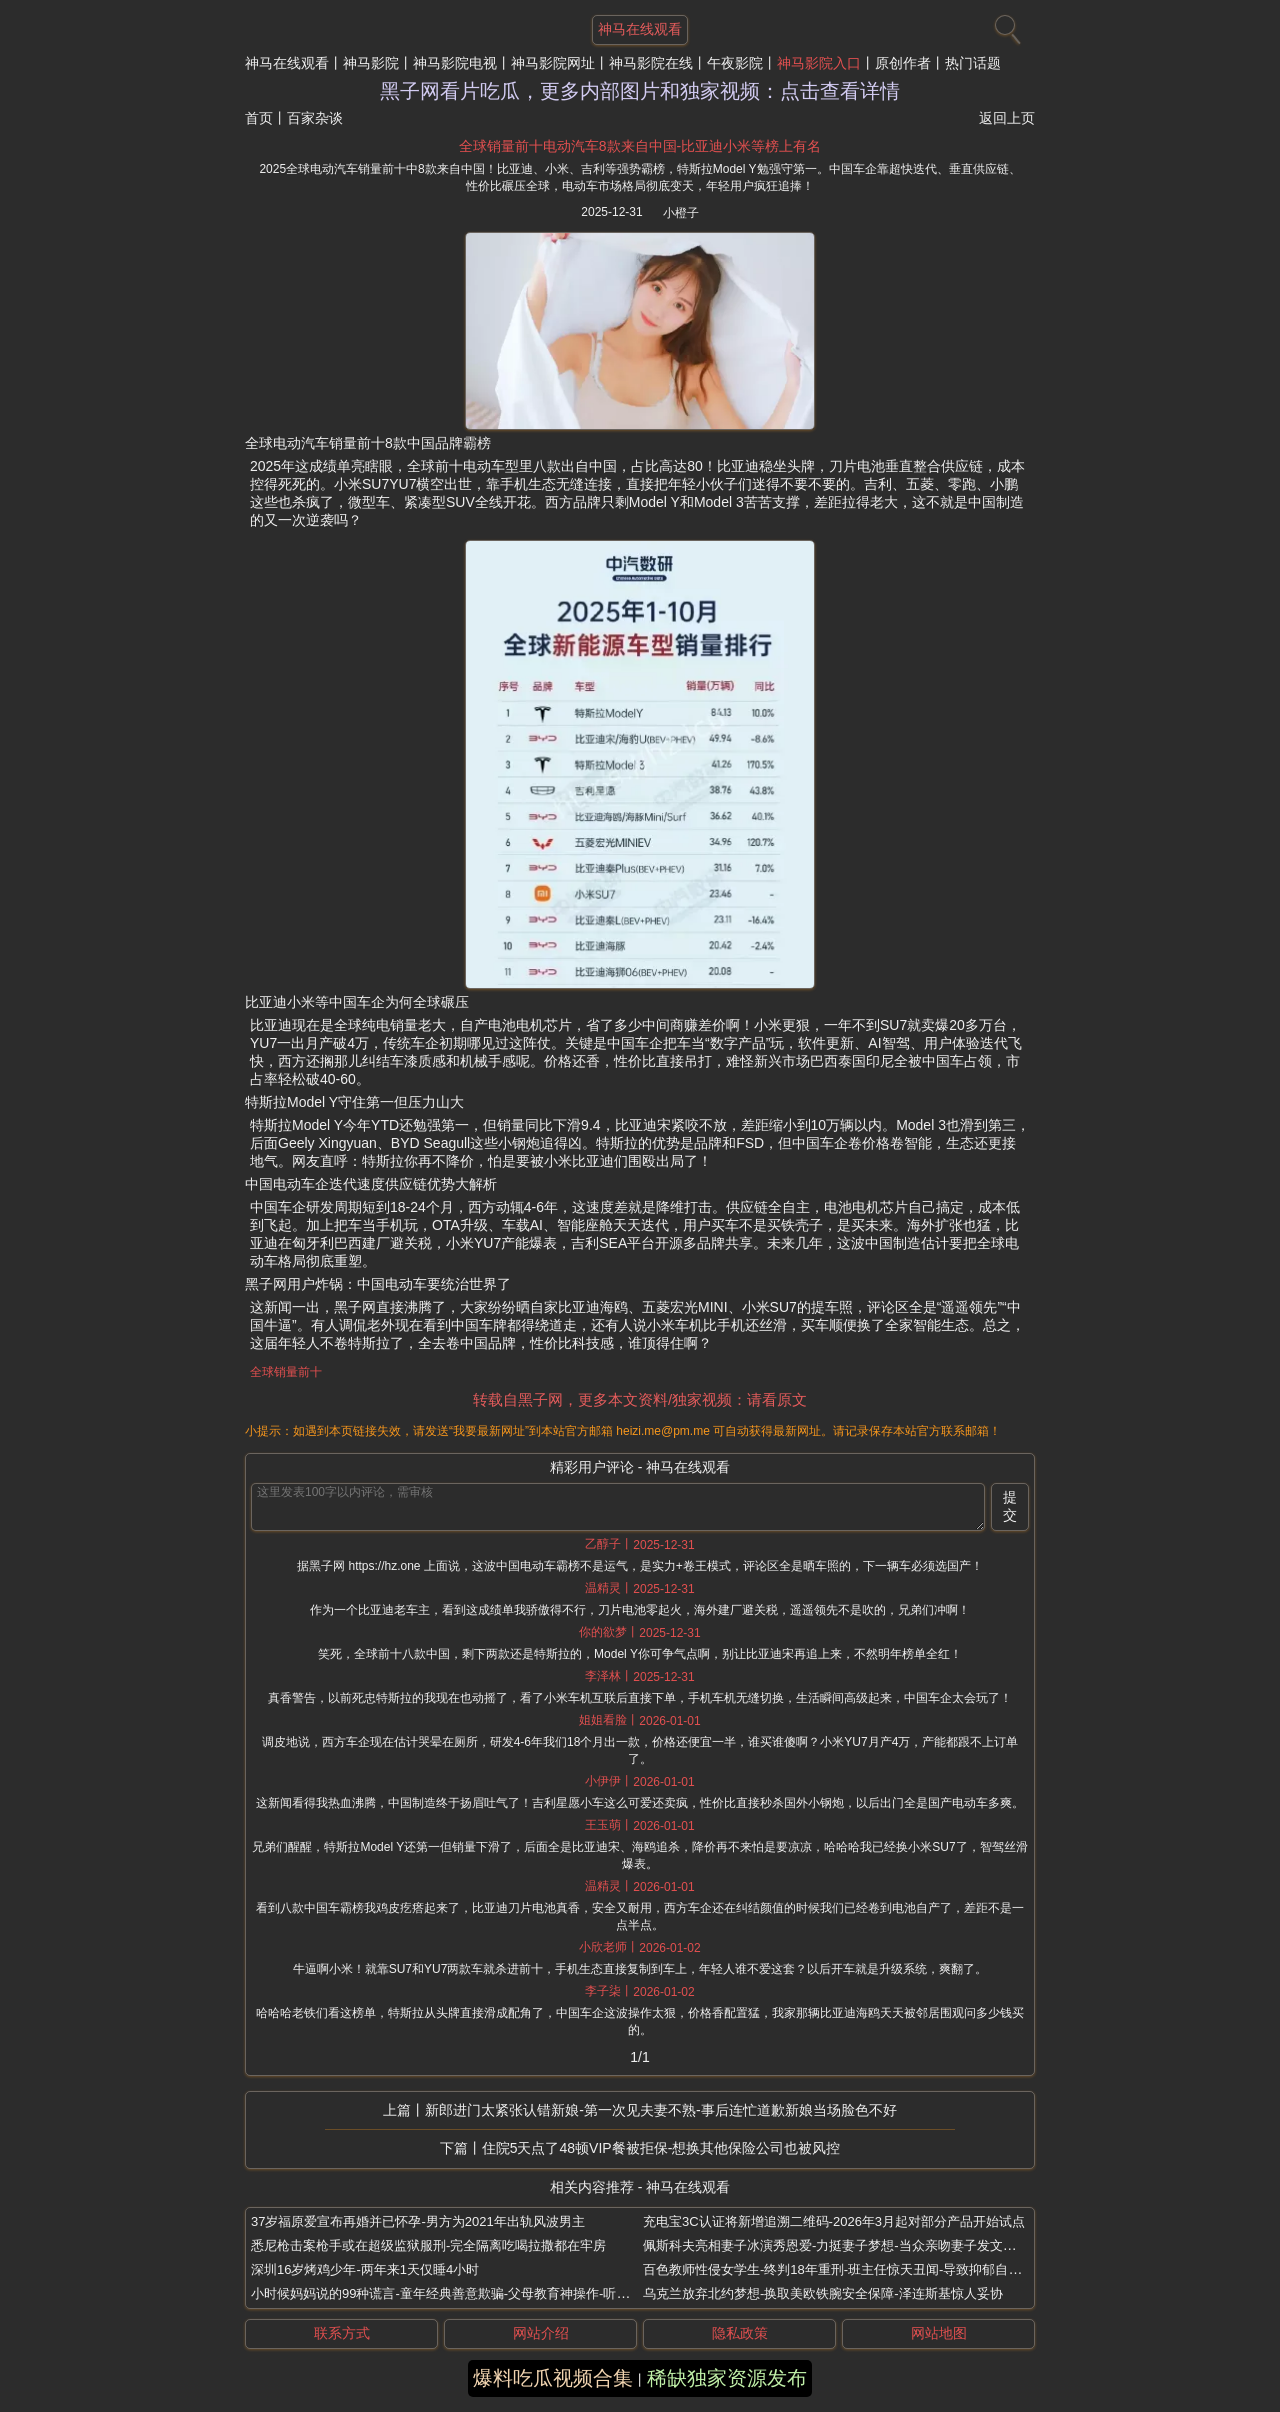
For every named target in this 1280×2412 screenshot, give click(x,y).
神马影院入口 (819, 63)
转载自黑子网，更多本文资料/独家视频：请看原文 (640, 1399)
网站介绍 (541, 2333)
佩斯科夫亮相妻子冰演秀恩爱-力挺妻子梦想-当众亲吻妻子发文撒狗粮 (842, 2245)
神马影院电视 (455, 63)
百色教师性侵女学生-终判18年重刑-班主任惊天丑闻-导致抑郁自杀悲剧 (845, 2269)
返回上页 (1007, 118)
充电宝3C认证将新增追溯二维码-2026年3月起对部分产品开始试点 (834, 2221)
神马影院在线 (651, 63)
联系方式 (342, 2333)
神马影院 (371, 63)
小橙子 (681, 213)
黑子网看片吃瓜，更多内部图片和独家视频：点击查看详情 (640, 91)
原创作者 (903, 63)
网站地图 (939, 2333)
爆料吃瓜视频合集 (553, 2378)
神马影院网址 (553, 63)
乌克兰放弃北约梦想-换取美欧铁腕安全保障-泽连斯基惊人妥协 (823, 2293)
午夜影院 (735, 63)
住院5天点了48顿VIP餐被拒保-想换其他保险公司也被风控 (661, 2148)
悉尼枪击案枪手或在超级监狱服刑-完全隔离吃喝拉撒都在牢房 (428, 2245)
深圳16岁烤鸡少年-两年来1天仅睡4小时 (365, 2269)
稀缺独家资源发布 (727, 2378)
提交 (1010, 1506)
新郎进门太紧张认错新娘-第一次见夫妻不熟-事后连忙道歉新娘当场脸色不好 (660, 2110)
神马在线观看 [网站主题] (640, 29)
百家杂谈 (315, 118)
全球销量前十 (286, 1372)
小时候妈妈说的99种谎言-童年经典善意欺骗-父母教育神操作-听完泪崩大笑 (466, 2293)
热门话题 (973, 63)
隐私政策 (740, 2333)
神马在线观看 (287, 63)
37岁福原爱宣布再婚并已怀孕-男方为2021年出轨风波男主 (418, 2221)
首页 (259, 118)
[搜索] (1005, 25)
